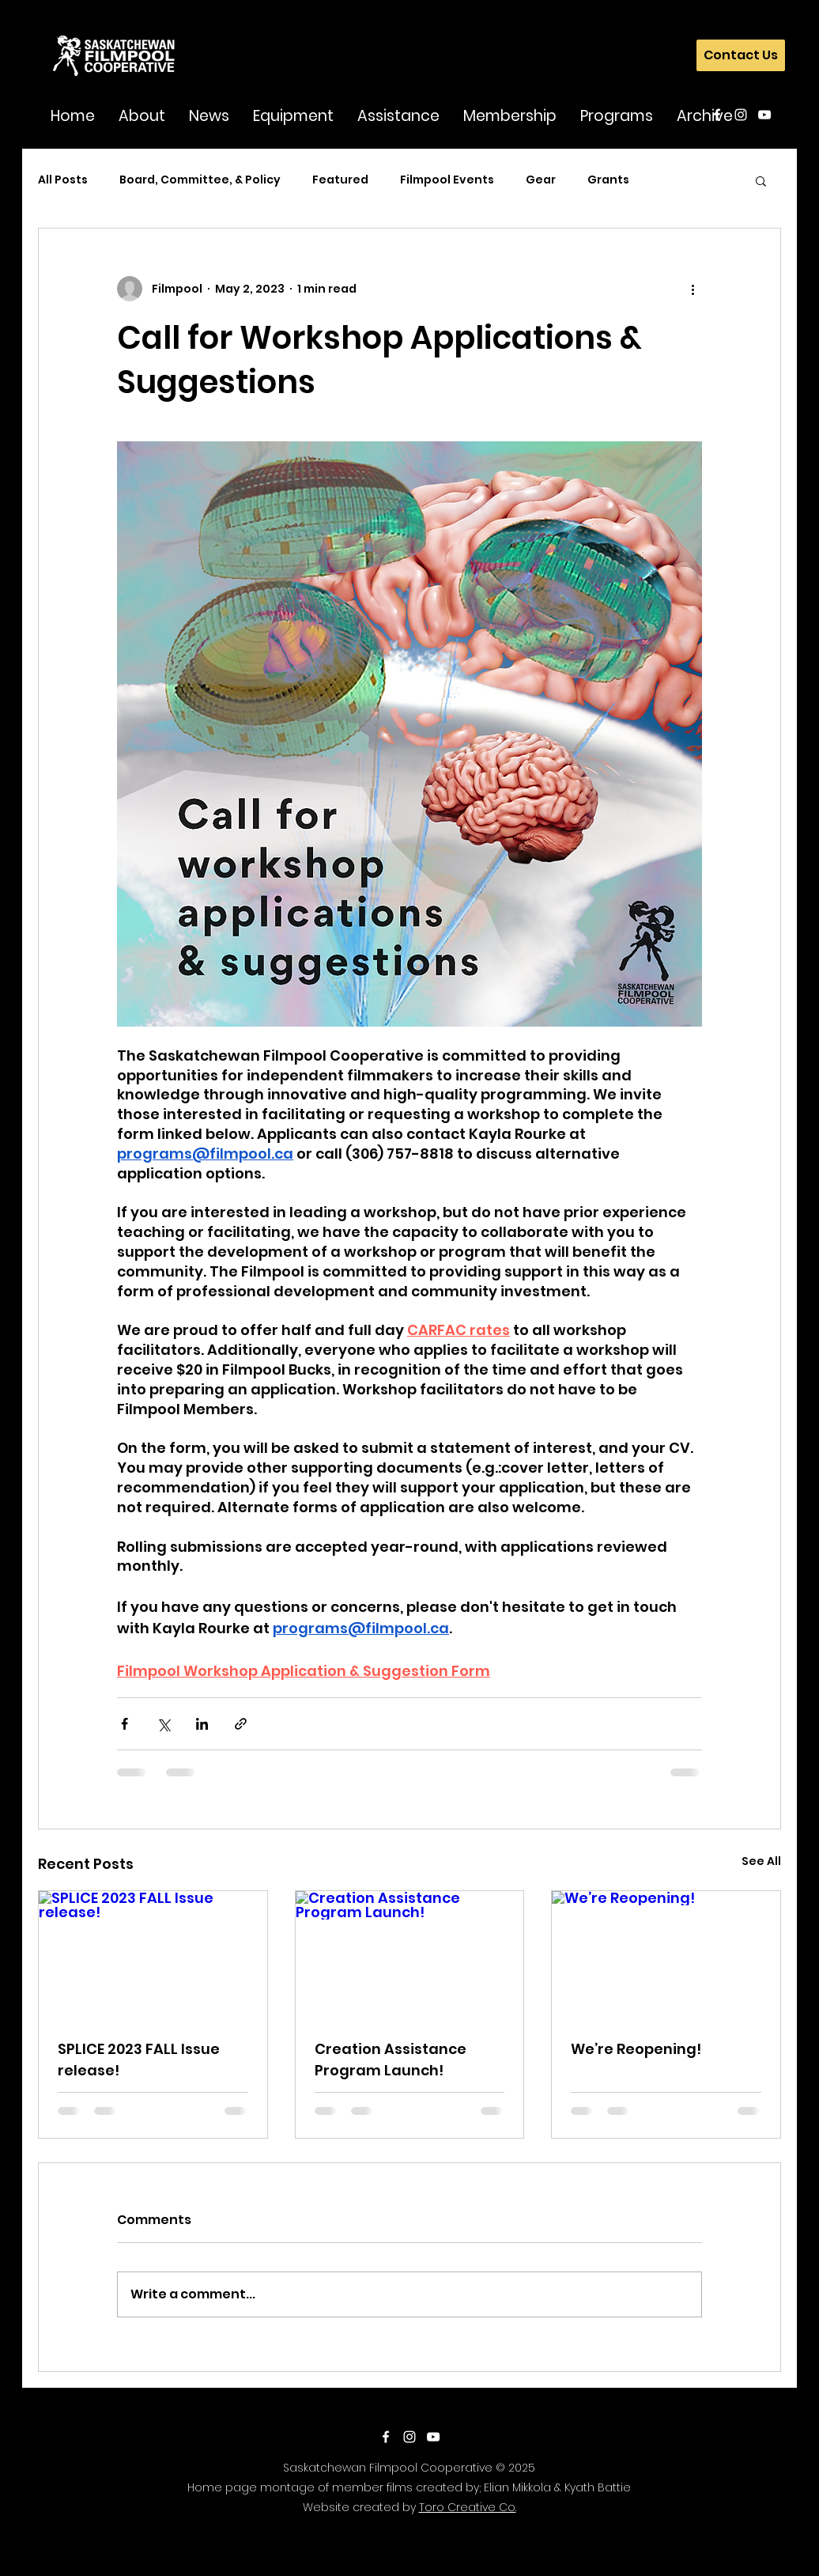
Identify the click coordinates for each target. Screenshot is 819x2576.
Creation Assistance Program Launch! (390, 2059)
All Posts (63, 179)
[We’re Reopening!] (666, 1955)
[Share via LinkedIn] (201, 1723)
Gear (541, 179)
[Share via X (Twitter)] (163, 1723)
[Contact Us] (740, 55)
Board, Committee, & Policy (200, 179)
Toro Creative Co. (467, 2507)
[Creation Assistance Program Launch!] (410, 1955)
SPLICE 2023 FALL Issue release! (139, 2059)
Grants (608, 179)
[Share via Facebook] (124, 1723)
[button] (142, 115)
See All (761, 1861)
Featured (340, 179)
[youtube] (764, 115)
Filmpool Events (447, 179)
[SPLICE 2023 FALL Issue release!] (153, 1955)
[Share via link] (240, 1723)
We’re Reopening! (636, 2049)
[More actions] (692, 288)
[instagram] (741, 115)
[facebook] (717, 115)
